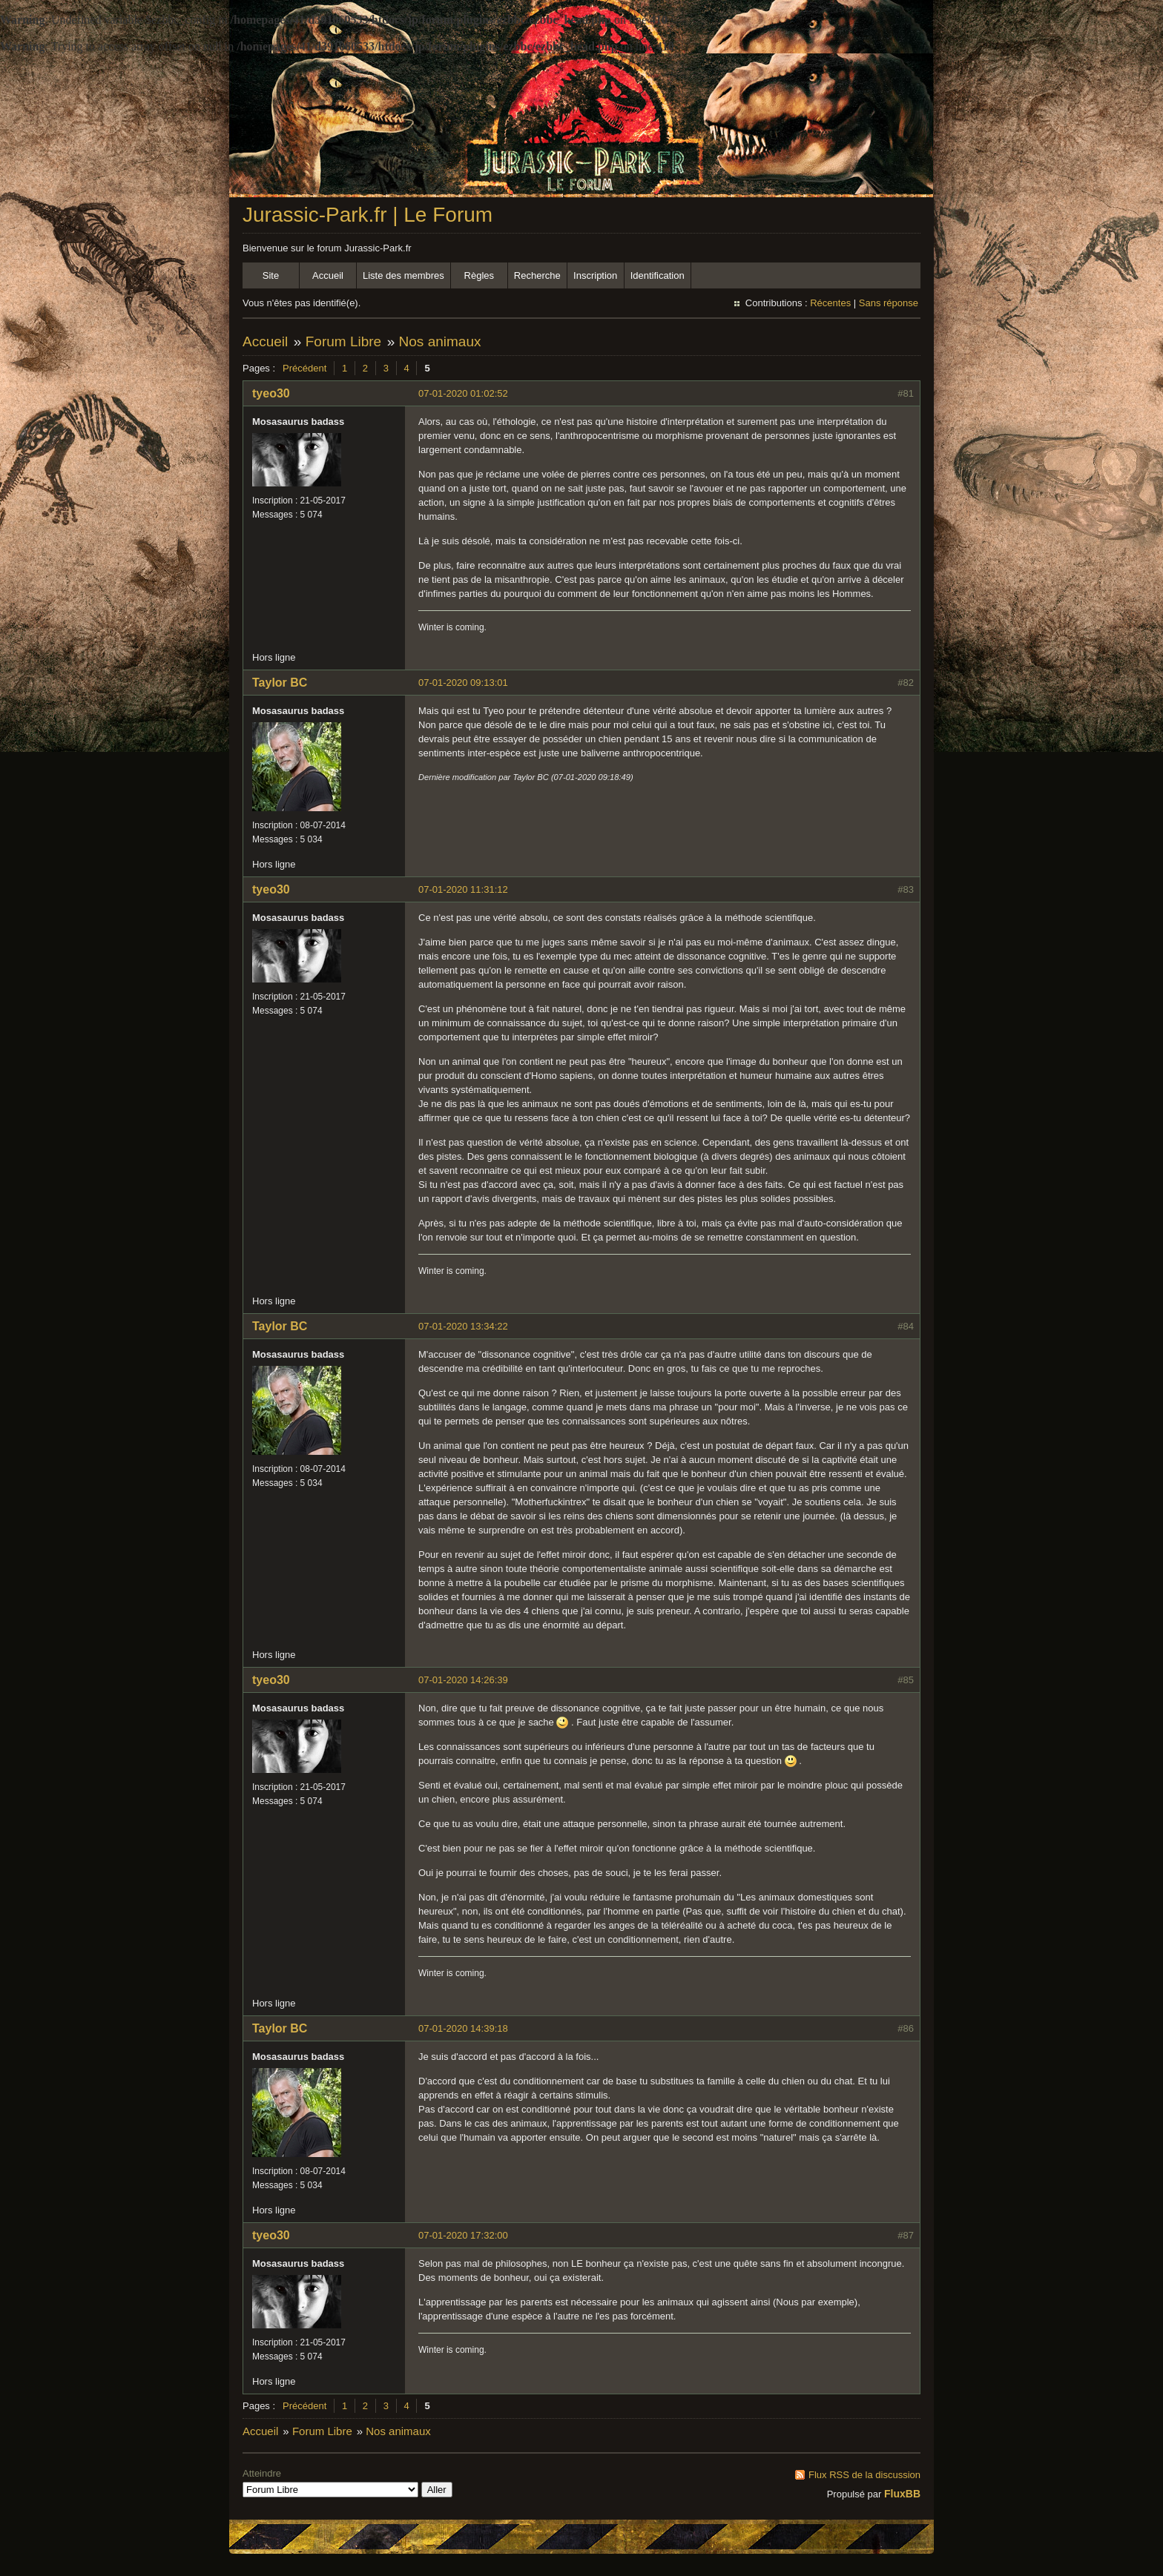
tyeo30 (271, 393)
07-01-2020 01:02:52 (463, 393)
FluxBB (902, 2494)
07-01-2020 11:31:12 (463, 889)
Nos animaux (440, 341)
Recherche (537, 275)
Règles (479, 275)
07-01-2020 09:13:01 (463, 682)
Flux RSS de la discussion (864, 2474)
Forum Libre (343, 341)
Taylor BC (279, 682)
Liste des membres (403, 275)
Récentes (830, 302)
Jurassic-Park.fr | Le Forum (367, 214)
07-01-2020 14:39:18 (463, 2028)
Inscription (595, 275)
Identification (657, 275)
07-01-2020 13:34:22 (463, 1326)
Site (271, 275)
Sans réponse (888, 302)
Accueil (327, 275)
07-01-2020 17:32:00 (463, 2235)
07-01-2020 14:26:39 (463, 1679)
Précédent (304, 368)
